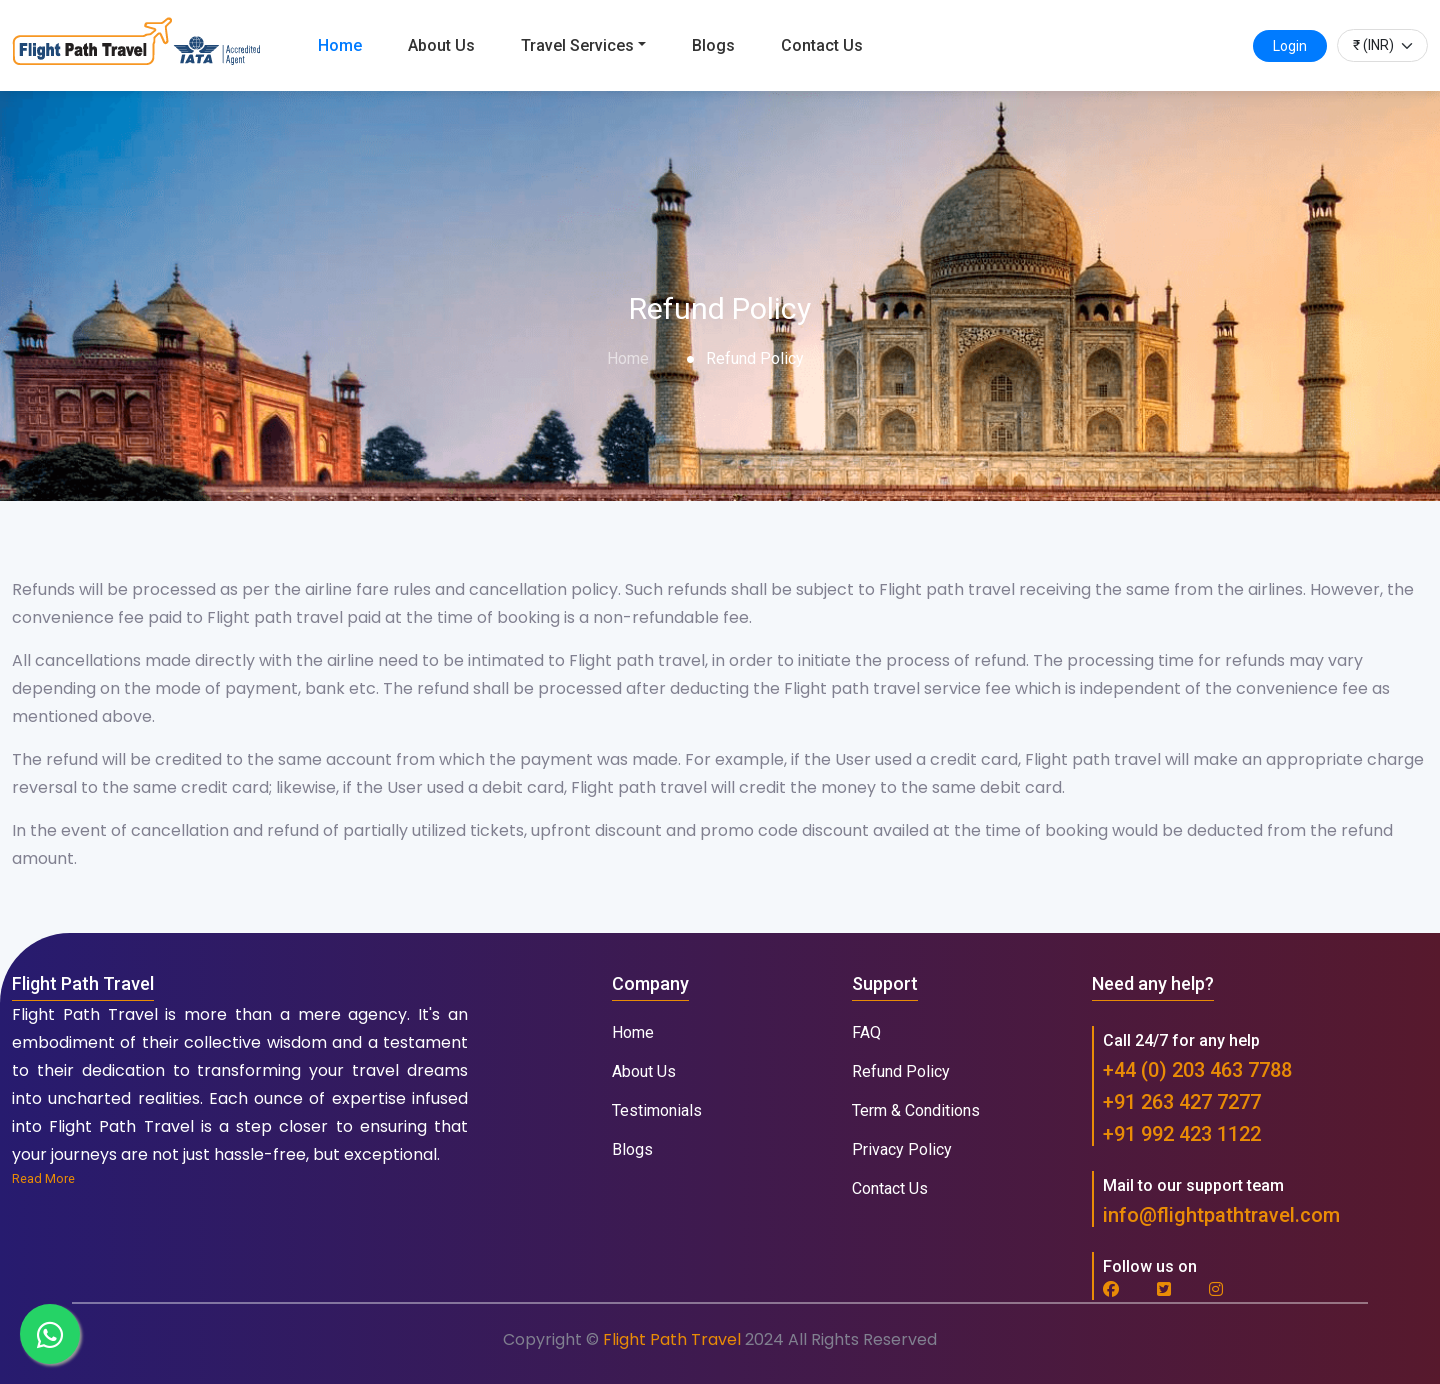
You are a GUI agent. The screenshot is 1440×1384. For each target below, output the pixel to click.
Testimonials (657, 1110)
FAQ (866, 1032)
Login (1290, 46)
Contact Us (822, 45)
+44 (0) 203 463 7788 (1197, 1070)
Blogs (713, 45)
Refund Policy (901, 1071)
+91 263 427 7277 (1182, 1102)
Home (340, 45)
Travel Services (577, 45)
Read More (43, 1178)
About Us (441, 45)
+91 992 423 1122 (1182, 1134)
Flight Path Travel (674, 1339)
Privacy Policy (902, 1149)
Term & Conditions (916, 1110)
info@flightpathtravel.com (1221, 1215)
